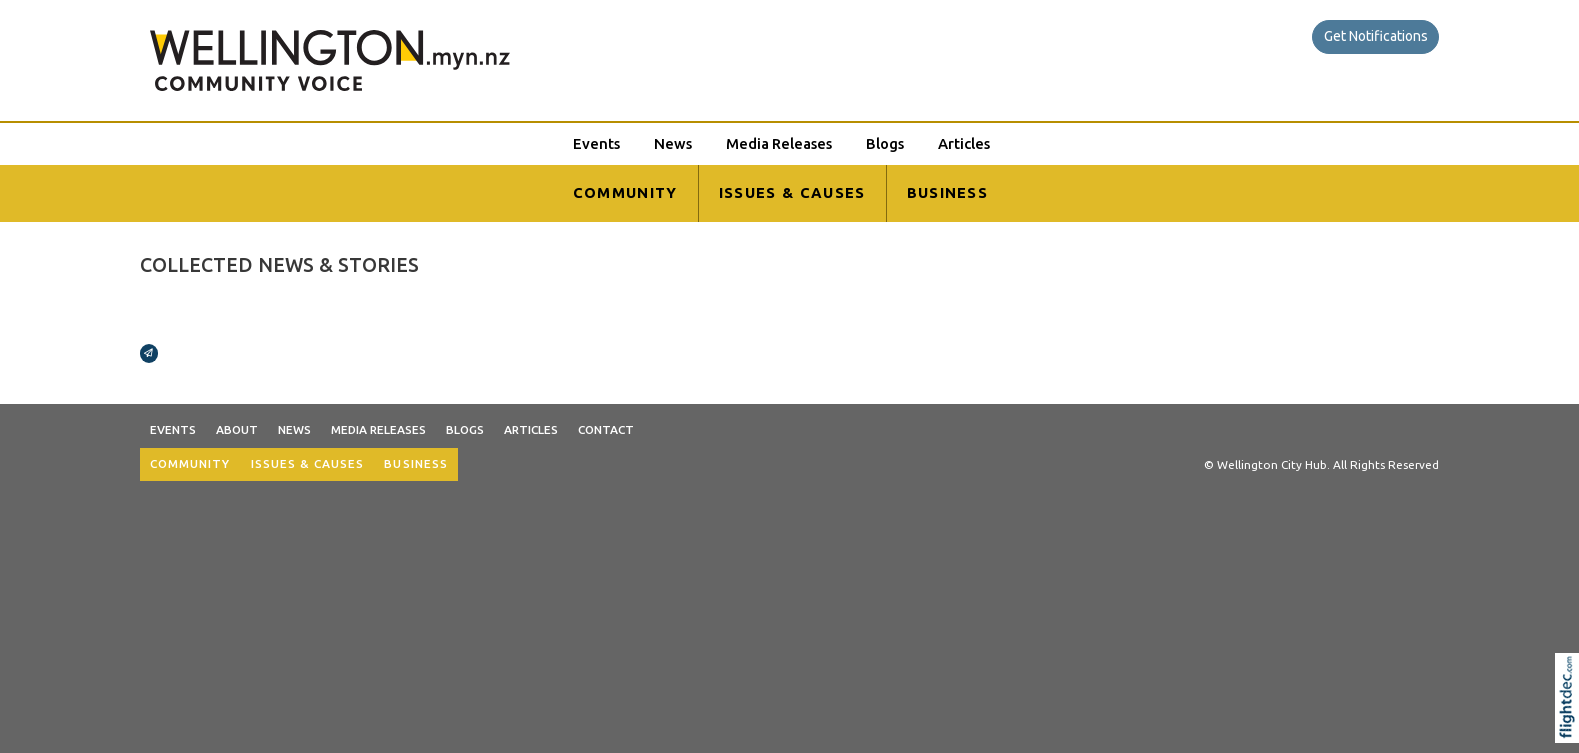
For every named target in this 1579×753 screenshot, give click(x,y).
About (237, 429)
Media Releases (779, 143)
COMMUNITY (625, 192)
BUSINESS (948, 192)
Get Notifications (1376, 36)
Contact (606, 429)
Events (596, 143)
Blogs (885, 143)
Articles (964, 143)
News (673, 143)
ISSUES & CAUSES (792, 192)
